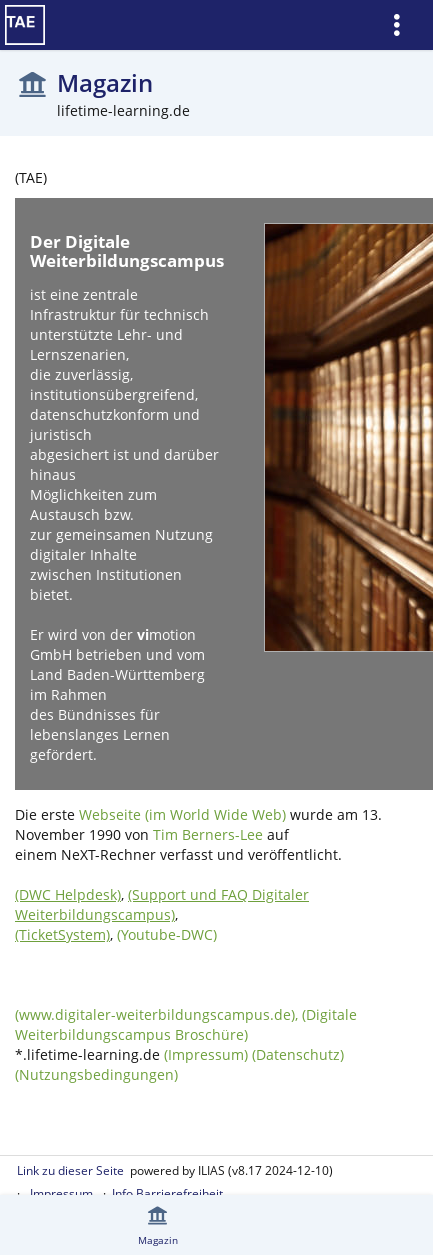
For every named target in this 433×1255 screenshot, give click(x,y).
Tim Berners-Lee (208, 834)
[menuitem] (404, 25)
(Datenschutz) (298, 1054)
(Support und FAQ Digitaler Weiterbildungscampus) (162, 904)
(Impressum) (206, 1054)
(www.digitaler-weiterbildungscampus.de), (158, 1014)
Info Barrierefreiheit (167, 1193)
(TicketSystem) (62, 934)
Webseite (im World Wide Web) (182, 814)
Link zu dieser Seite (70, 1170)
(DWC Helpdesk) (68, 894)
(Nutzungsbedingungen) (96, 1074)
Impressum (61, 1193)
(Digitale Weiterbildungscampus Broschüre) (186, 1024)
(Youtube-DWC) (167, 934)
